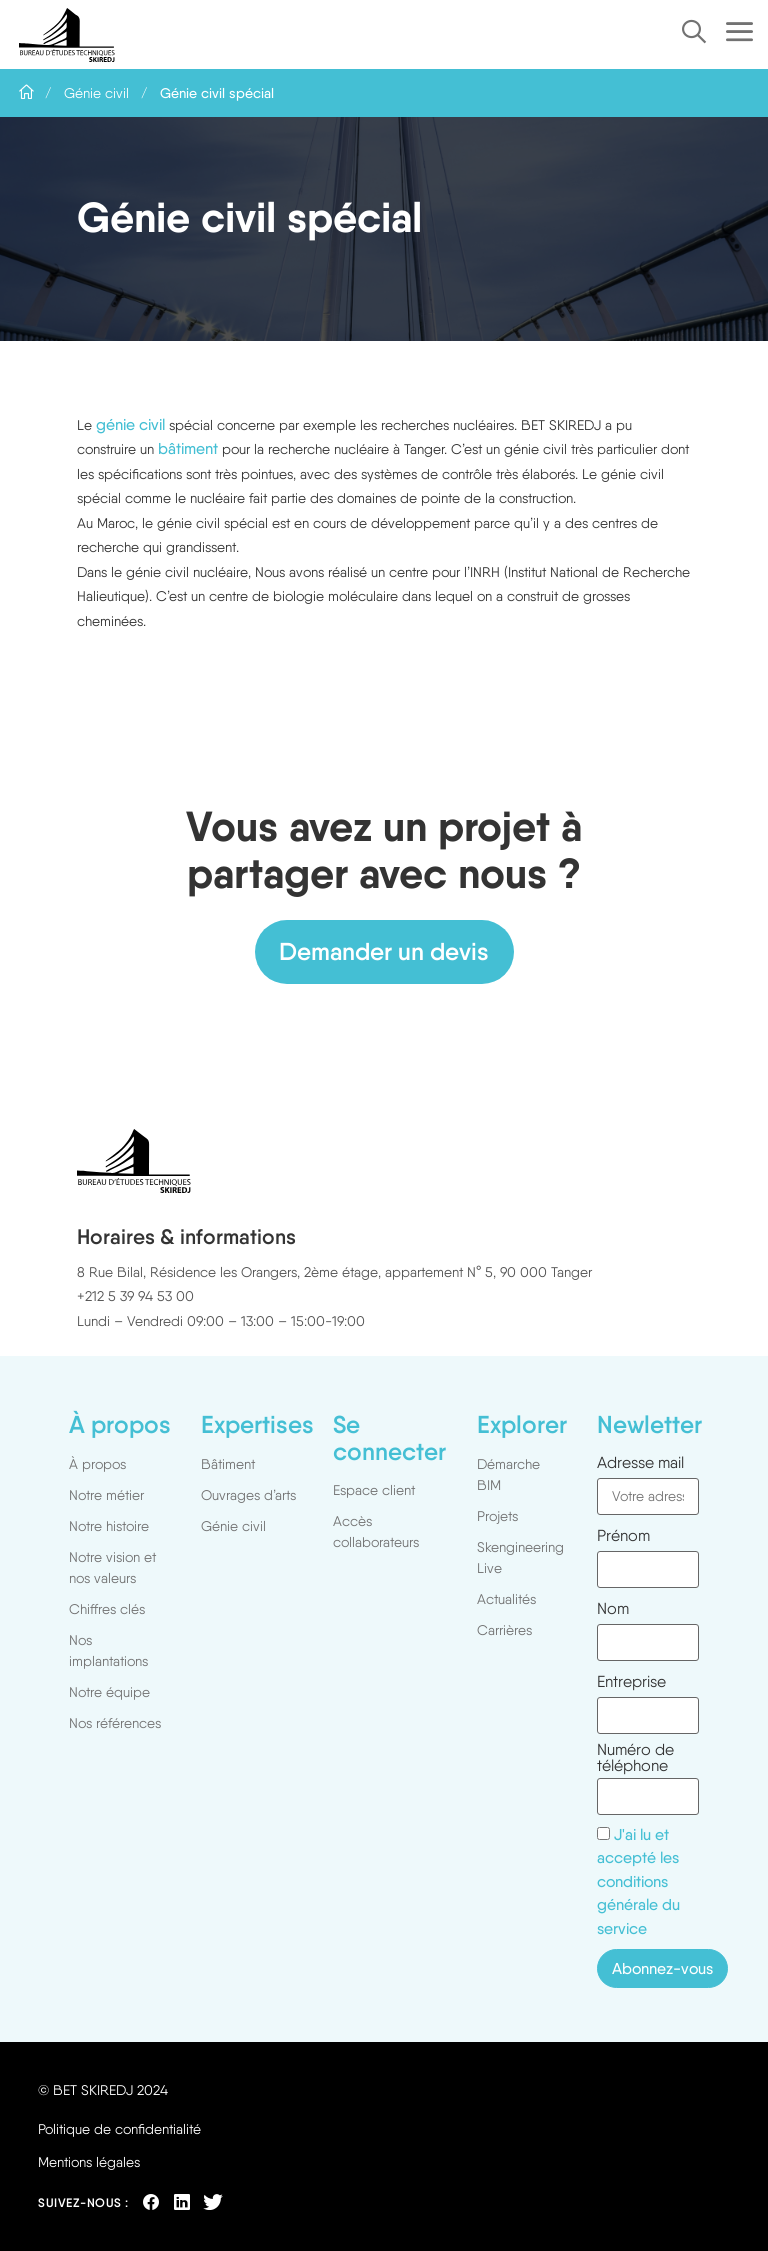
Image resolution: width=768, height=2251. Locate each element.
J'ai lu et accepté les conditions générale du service (638, 1882)
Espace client (374, 1490)
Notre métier (106, 1495)
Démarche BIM (508, 1474)
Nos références (115, 1723)
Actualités (506, 1599)
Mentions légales (89, 2162)
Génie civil (96, 93)
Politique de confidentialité (119, 2129)
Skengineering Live (520, 1557)
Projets (502, 1516)
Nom (613, 1609)
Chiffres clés (107, 1609)
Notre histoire (109, 1526)
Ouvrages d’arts (248, 1495)
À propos (97, 1464)
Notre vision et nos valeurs (112, 1567)
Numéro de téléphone (635, 1758)
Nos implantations (108, 1650)
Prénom (623, 1536)
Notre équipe (109, 1692)
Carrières (504, 1630)
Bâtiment (228, 1464)
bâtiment (188, 448)
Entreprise (631, 1682)
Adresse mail (640, 1463)
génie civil (130, 424)
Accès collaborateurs (376, 1531)
